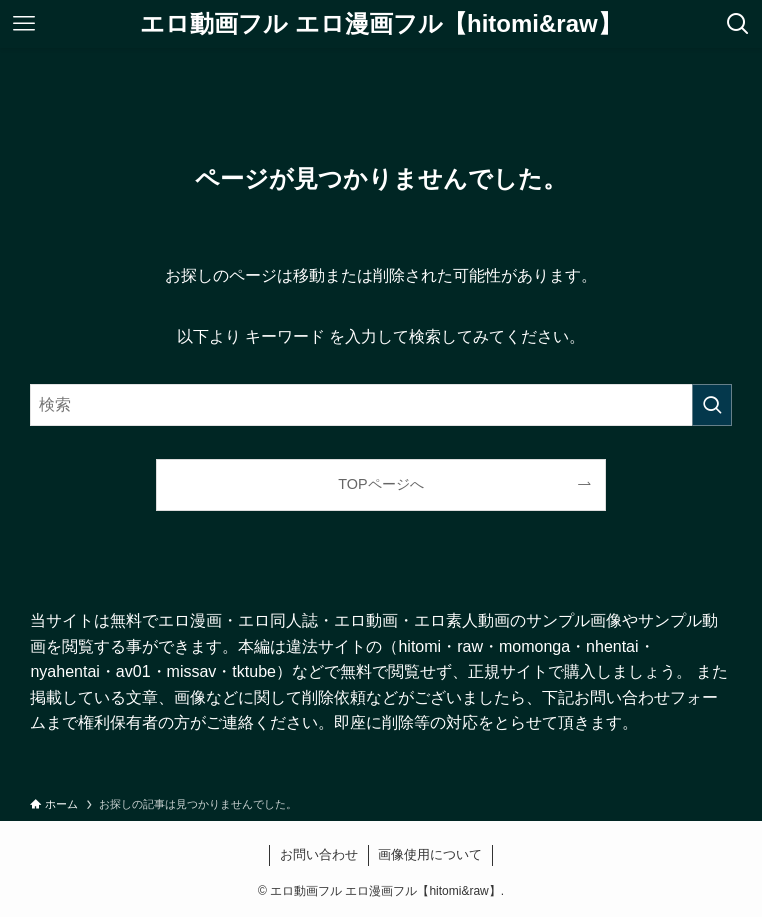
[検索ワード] (380, 405)
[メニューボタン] (24, 24)
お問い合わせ (319, 854)
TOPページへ (380, 484)
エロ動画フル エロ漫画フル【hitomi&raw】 (380, 24)
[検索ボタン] (738, 24)
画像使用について (430, 854)
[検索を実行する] (712, 405)
